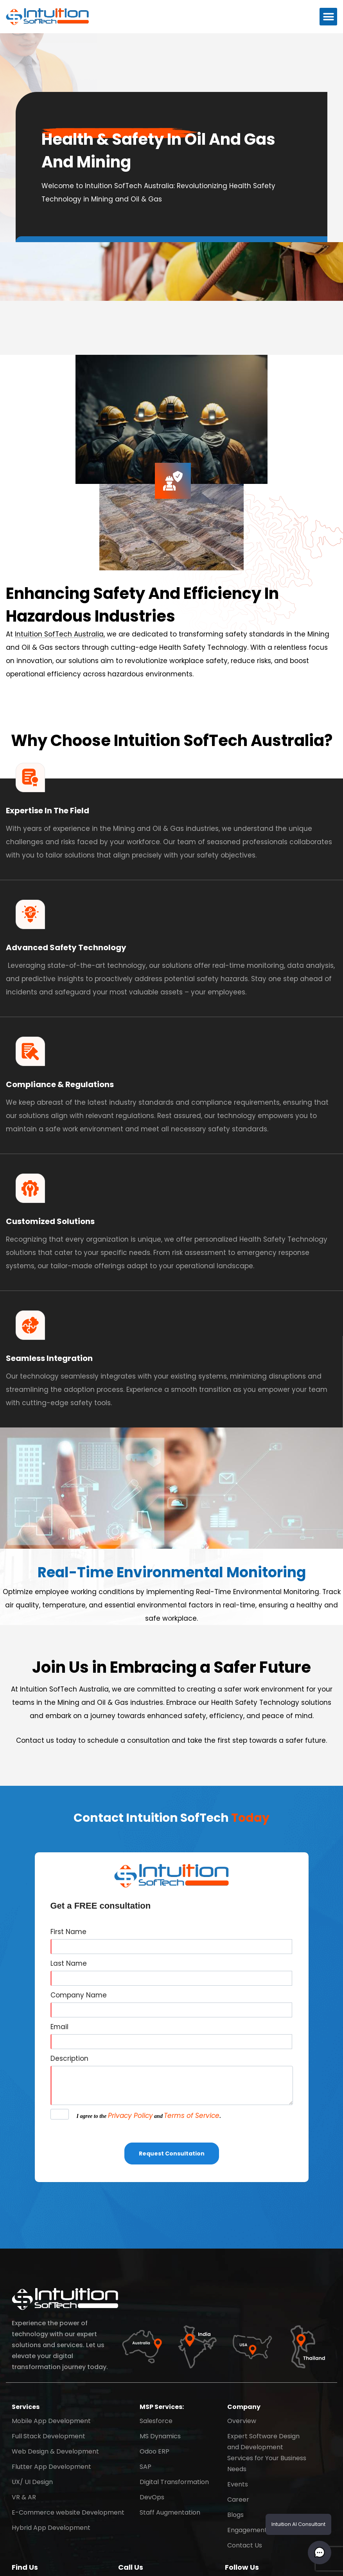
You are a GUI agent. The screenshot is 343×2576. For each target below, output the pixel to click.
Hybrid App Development (51, 2527)
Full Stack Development (48, 2436)
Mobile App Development (51, 2420)
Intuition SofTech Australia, (60, 634)
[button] (328, 16)
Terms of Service (191, 2115)
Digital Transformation (174, 2481)
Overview (241, 2420)
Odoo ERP (154, 2451)
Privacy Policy (130, 2115)
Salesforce (156, 2420)
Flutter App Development (51, 2466)
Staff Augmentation (170, 2512)
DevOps (152, 2497)
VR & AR (24, 2497)
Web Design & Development (55, 2451)
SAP (145, 2466)
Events (237, 2484)
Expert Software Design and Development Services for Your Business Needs (266, 2453)
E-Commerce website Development (68, 2512)
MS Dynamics (160, 2436)
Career (238, 2499)
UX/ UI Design (32, 2481)
